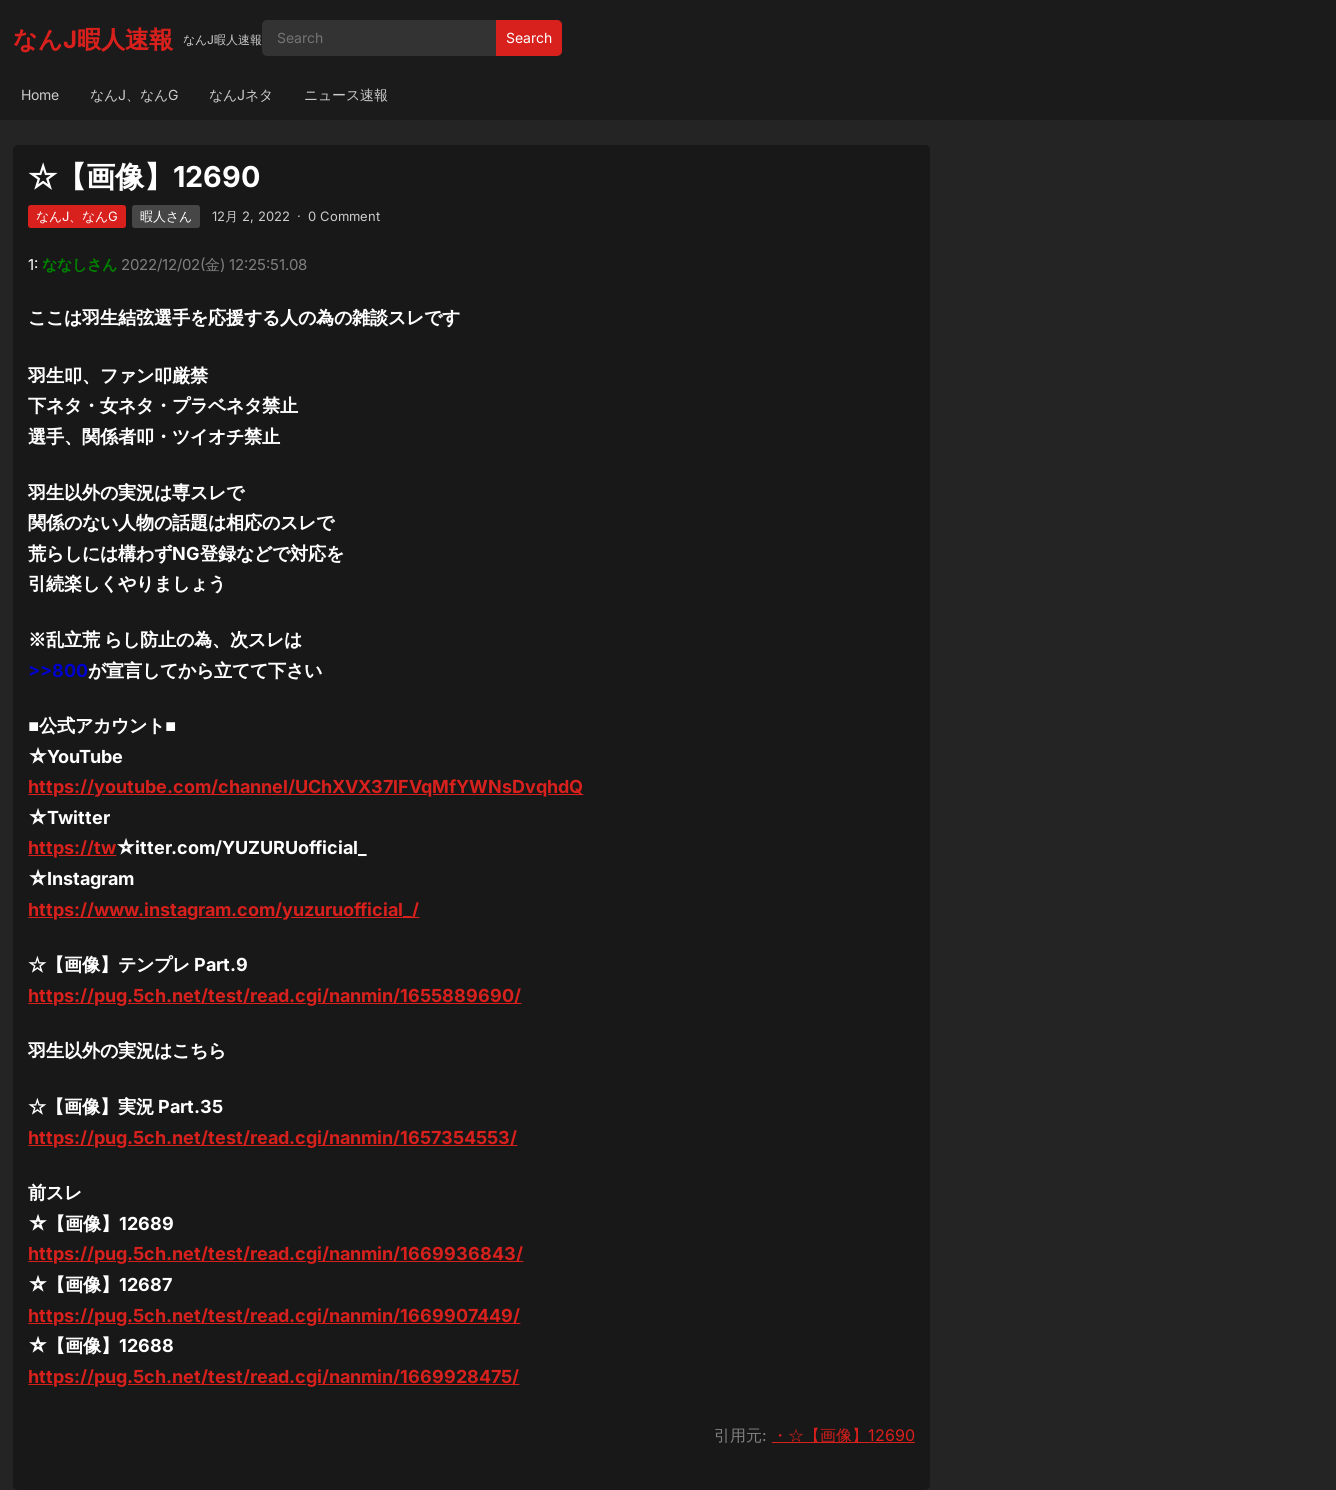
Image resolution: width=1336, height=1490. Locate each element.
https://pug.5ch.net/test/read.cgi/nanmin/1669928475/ (273, 1376)
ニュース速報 (346, 94)
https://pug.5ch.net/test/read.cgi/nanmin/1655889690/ (274, 995)
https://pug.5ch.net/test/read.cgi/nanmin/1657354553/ (272, 1137)
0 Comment (344, 216)
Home (40, 94)
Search (529, 37)
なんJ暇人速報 (93, 39)
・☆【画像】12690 (843, 1435)
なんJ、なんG (134, 94)
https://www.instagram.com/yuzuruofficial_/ (223, 909)
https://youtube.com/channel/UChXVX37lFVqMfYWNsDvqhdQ (305, 786)
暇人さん (166, 216)
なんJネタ (241, 94)
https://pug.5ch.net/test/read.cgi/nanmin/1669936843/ (275, 1253)
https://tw (72, 847)
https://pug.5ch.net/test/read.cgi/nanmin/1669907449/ (274, 1315)
